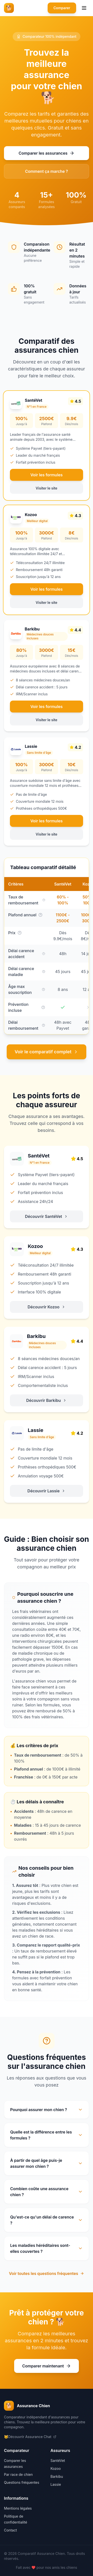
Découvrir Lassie (47, 1490)
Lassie (56, 2484)
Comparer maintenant (46, 2365)
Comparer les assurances (46, 153)
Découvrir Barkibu (46, 1400)
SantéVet (58, 2460)
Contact (10, 2530)
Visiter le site (46, 488)
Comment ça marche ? (46, 171)
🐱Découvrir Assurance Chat (30, 2437)
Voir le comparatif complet (46, 1051)
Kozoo (56, 2468)
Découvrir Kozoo (46, 1306)
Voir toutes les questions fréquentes (46, 2273)
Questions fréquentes (21, 2482)
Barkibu (57, 2476)
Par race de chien (18, 2474)
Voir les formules (46, 474)
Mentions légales (18, 2508)
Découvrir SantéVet (46, 1216)
